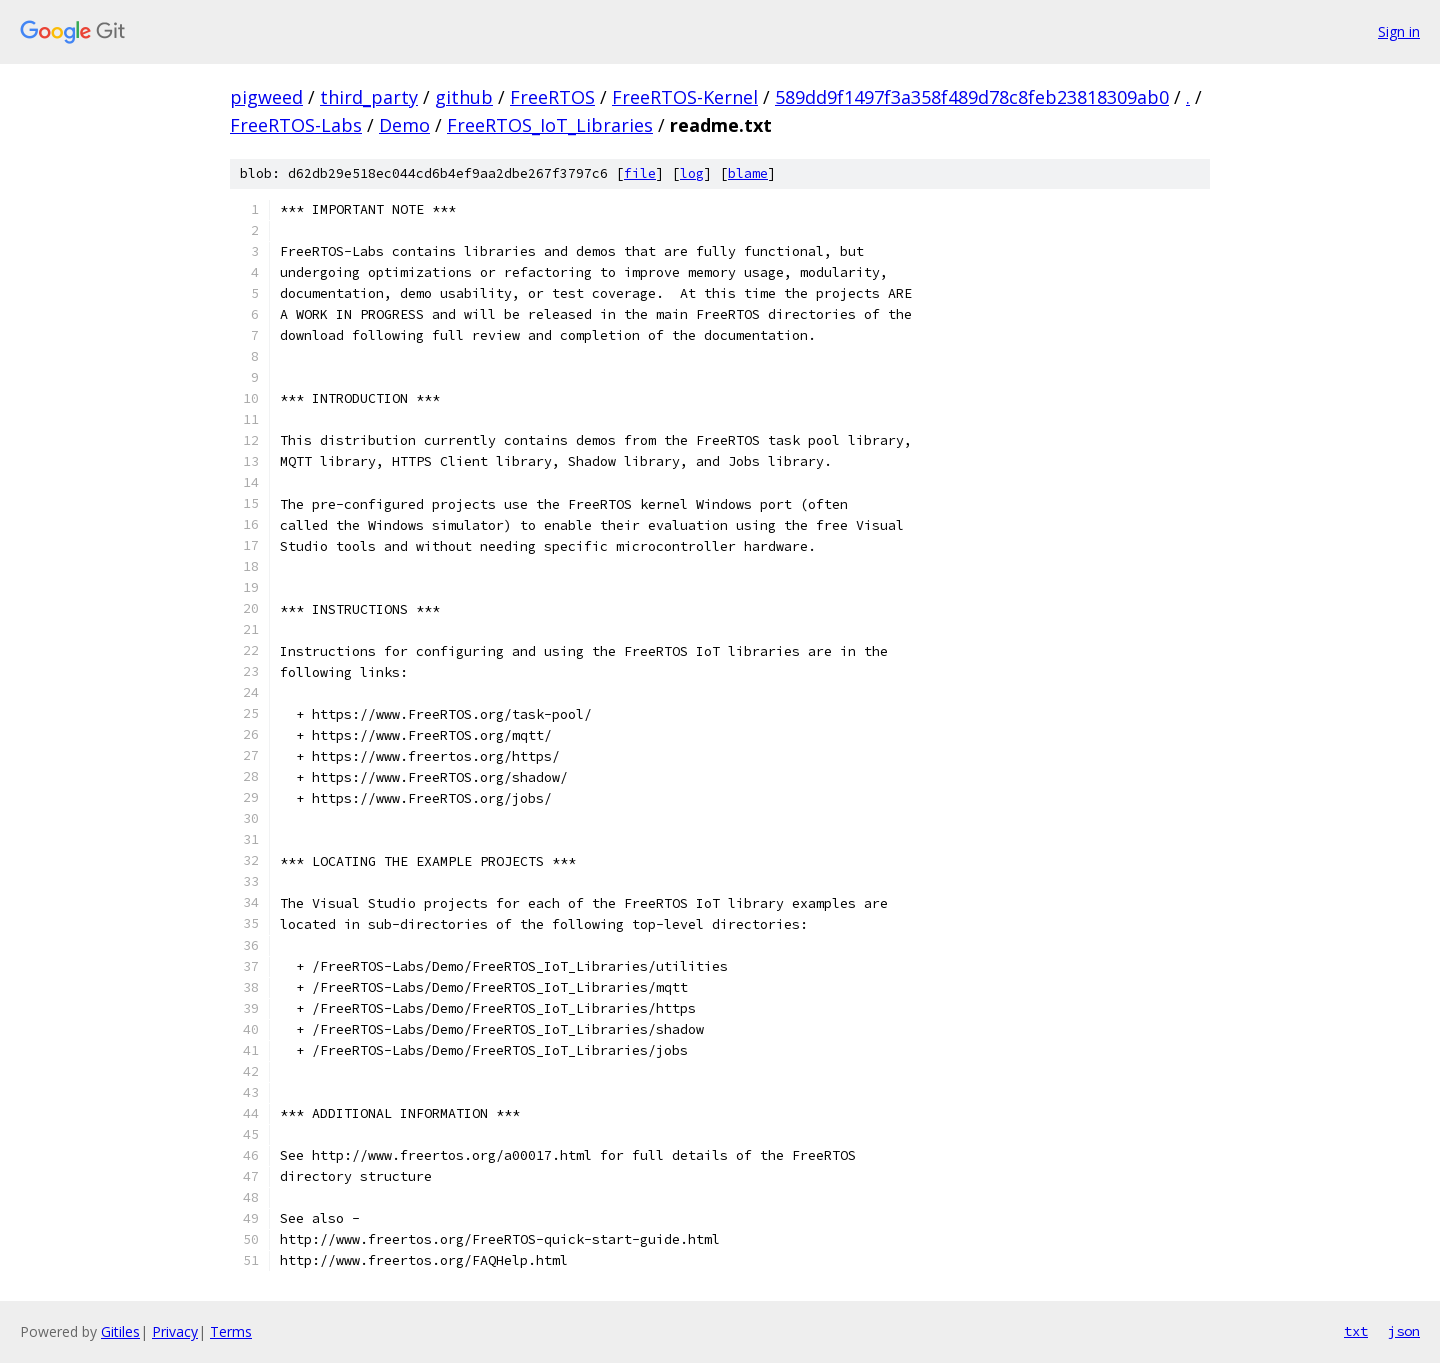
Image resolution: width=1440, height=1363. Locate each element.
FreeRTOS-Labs (296, 125)
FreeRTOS (552, 97)
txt (1356, 1331)
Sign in (1399, 31)
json (1404, 1331)
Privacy (175, 1331)
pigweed (266, 97)
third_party (369, 97)
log (692, 173)
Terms (231, 1331)
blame (748, 173)
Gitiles (120, 1331)
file (640, 173)
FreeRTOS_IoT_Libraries (550, 125)
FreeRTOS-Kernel (685, 97)
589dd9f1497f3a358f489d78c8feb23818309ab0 (972, 97)
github (464, 97)
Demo (404, 125)
